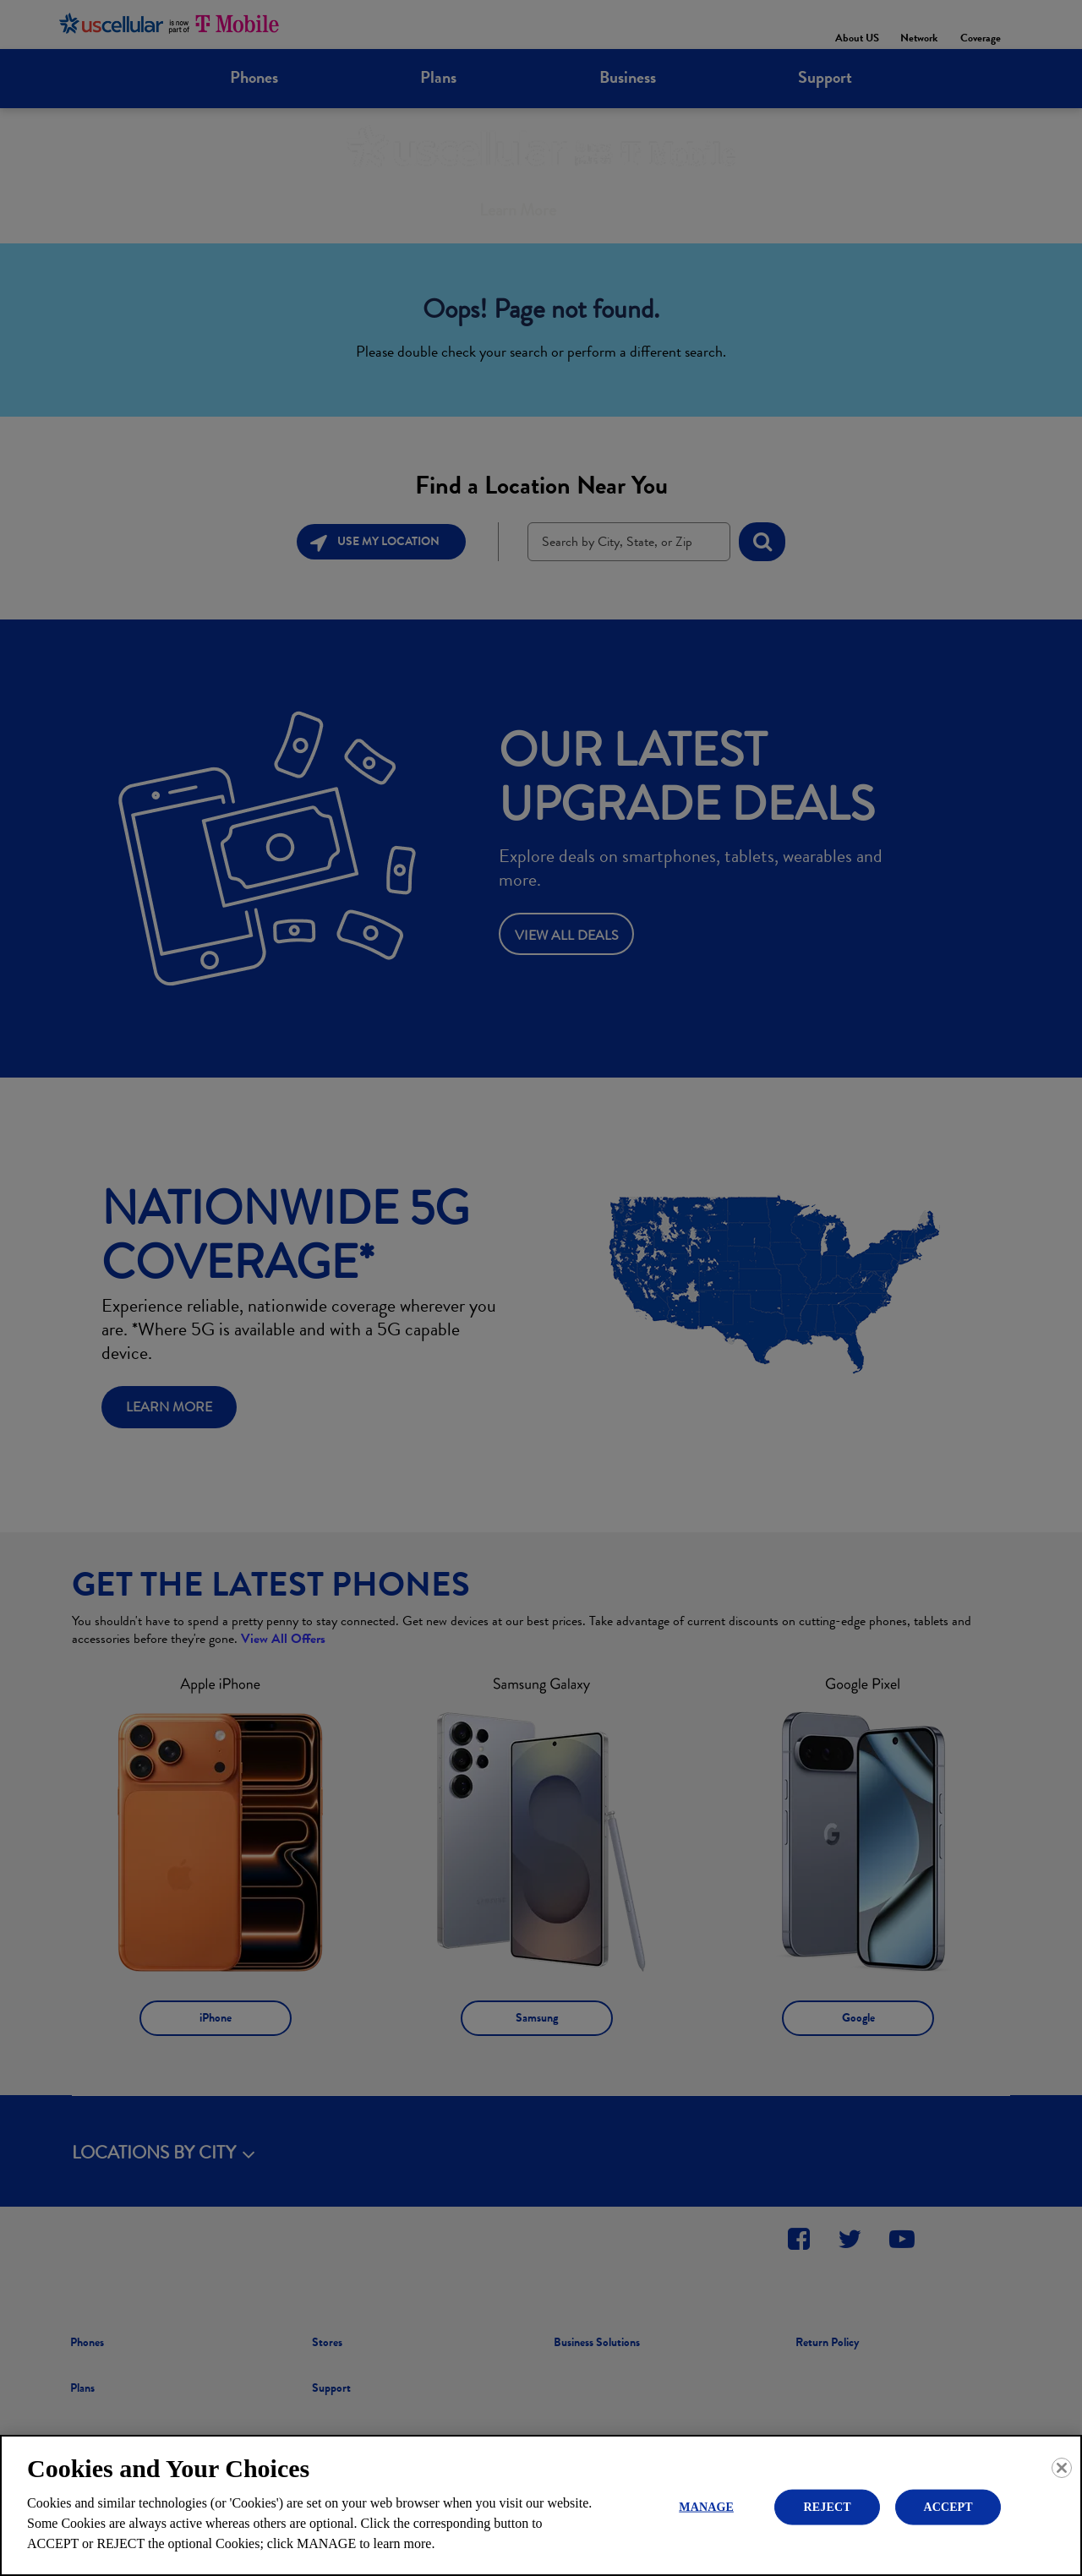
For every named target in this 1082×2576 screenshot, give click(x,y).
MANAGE (706, 2506)
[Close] (1062, 2468)
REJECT (827, 2506)
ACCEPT (947, 2506)
